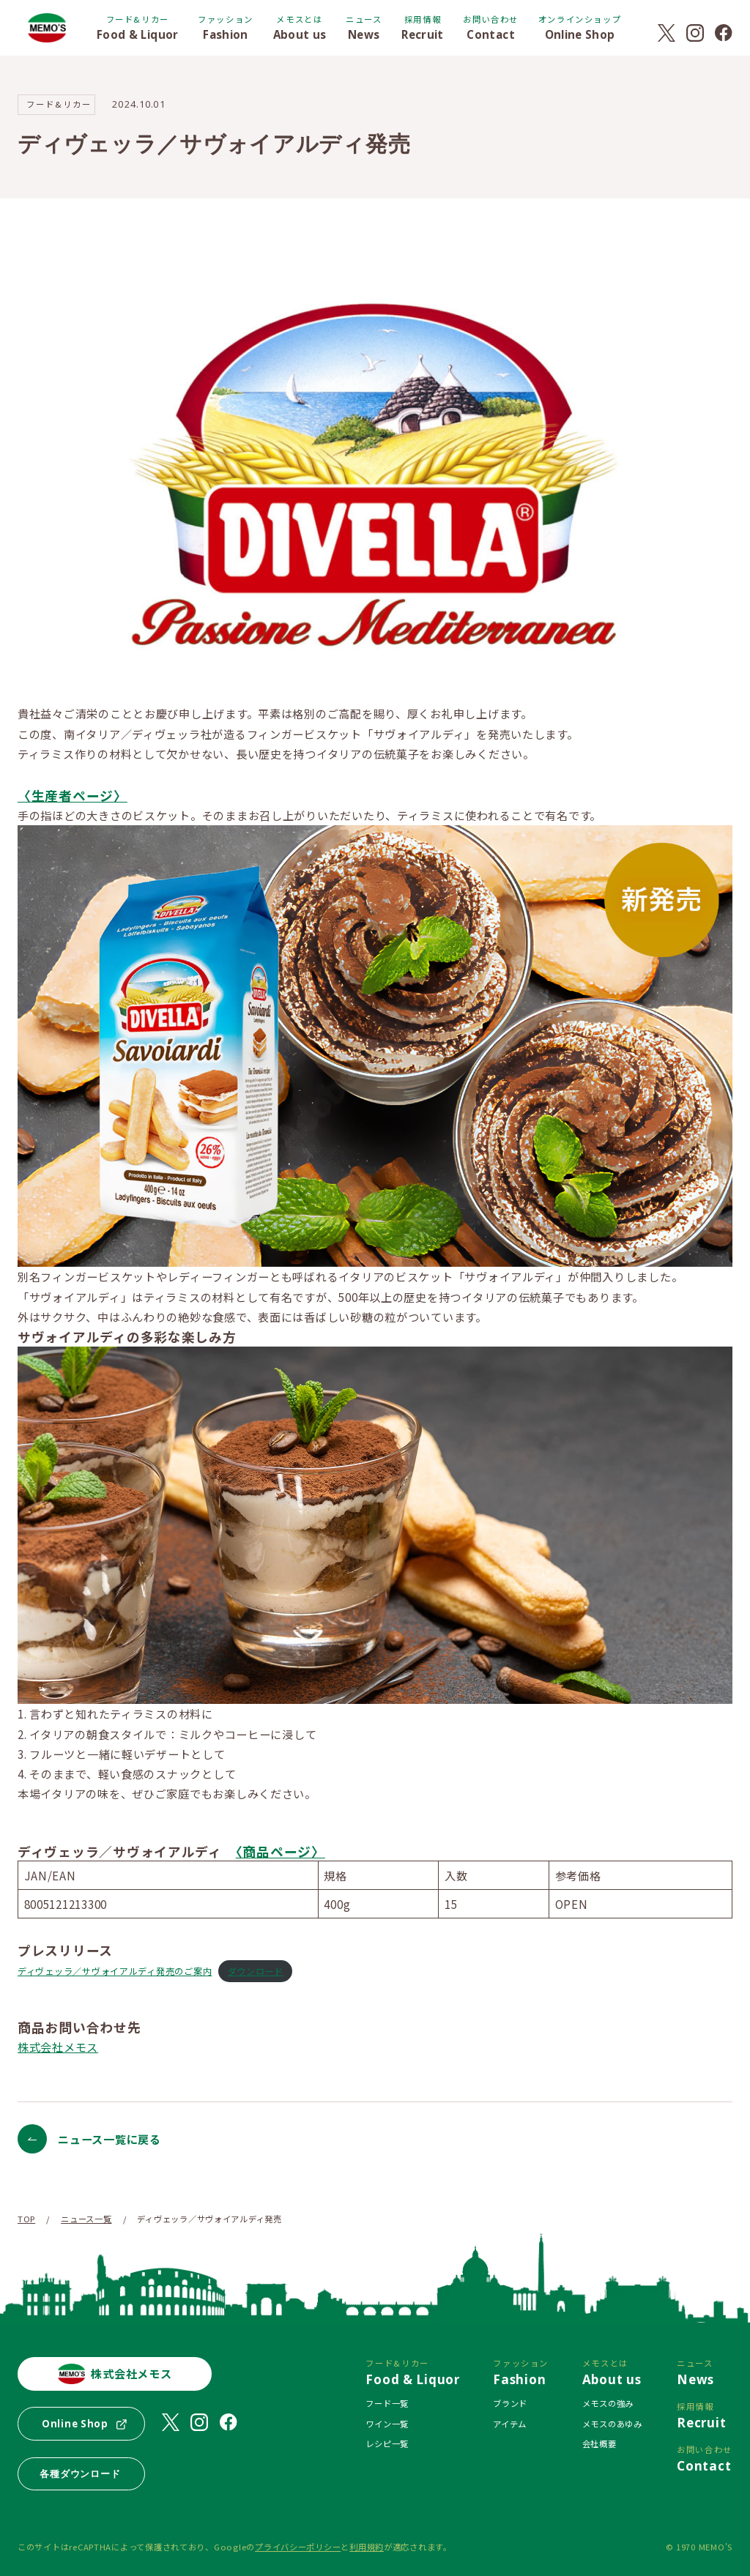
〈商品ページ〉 (280, 1851)
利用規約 (366, 2547)
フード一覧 (387, 2403)
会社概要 (599, 2443)
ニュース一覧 (86, 2219)
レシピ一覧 (387, 2443)
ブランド (510, 2403)
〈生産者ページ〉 (72, 795)
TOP (26, 2219)
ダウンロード (255, 1971)
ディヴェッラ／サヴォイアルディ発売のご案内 (115, 1971)
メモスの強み (608, 2403)
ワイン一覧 (387, 2424)
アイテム (510, 2424)
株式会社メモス (58, 2047)
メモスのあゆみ (612, 2424)
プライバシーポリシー (298, 2547)
